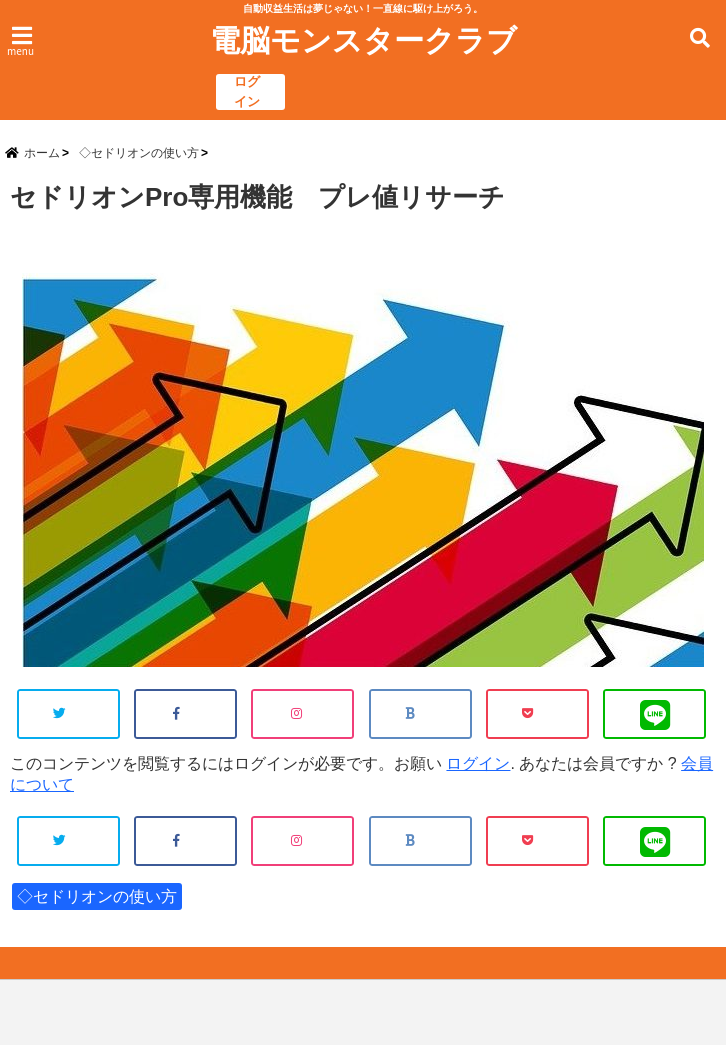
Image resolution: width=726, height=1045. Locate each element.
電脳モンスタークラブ (363, 41)
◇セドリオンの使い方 (97, 896)
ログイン (247, 91)
